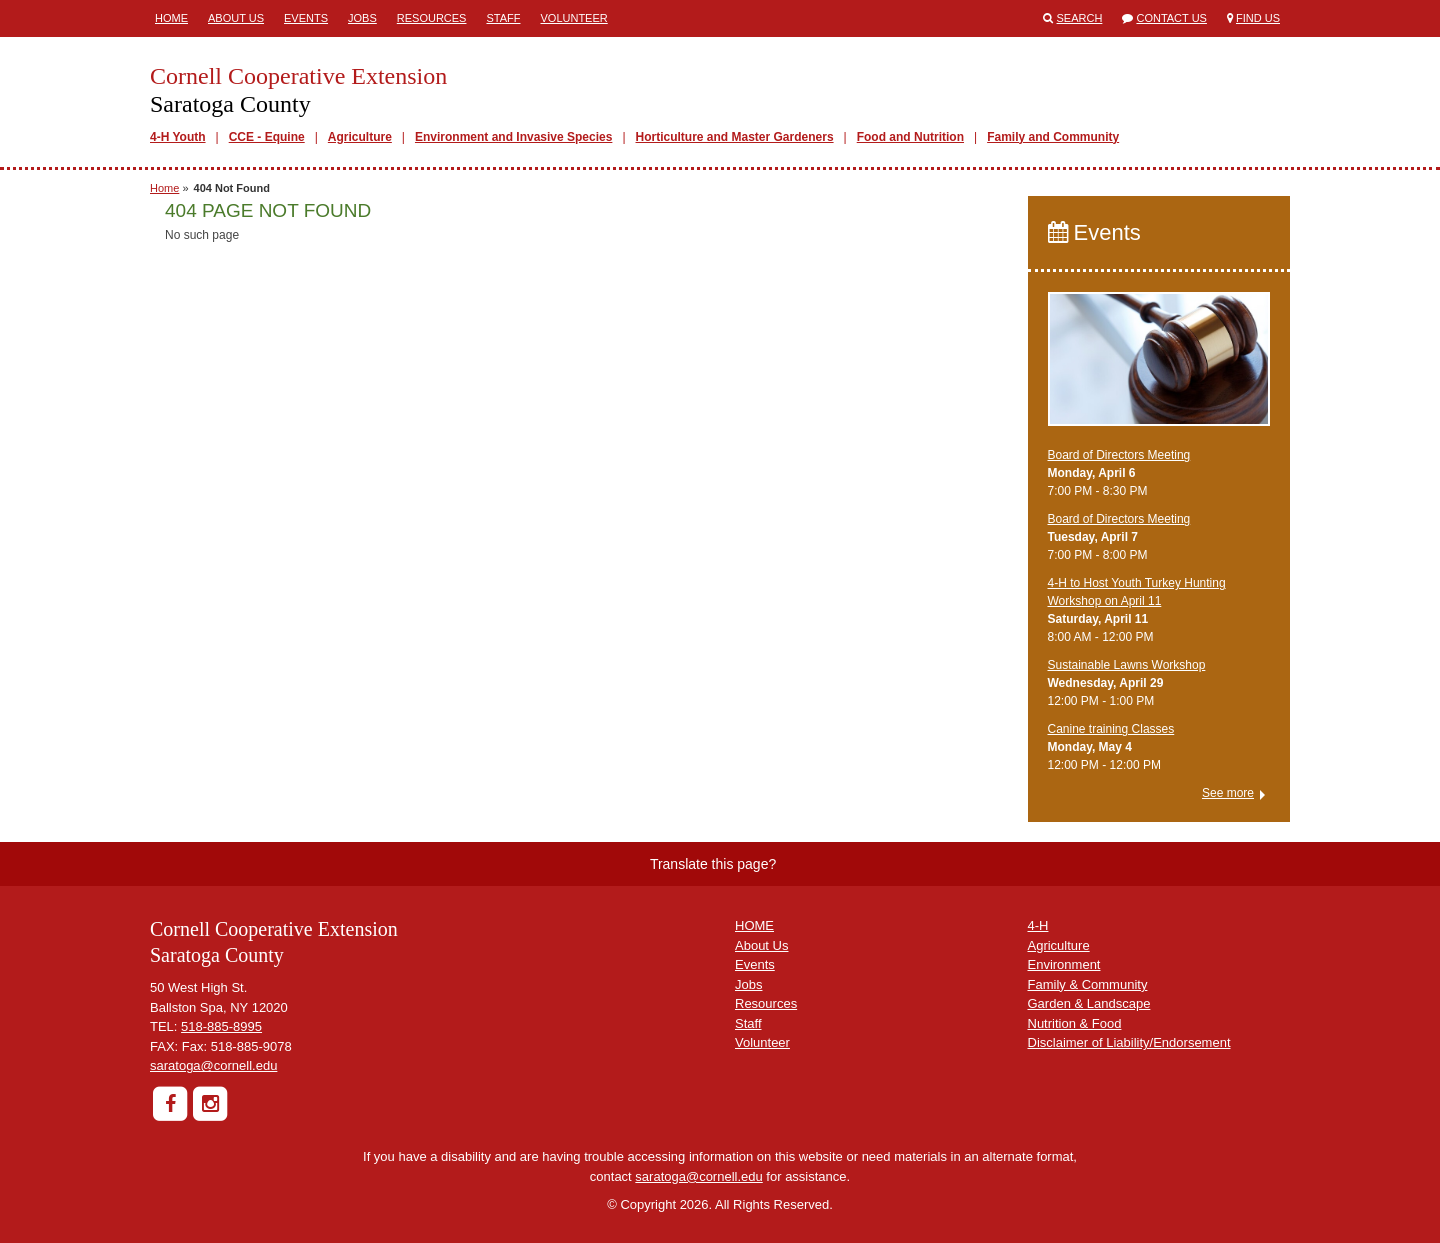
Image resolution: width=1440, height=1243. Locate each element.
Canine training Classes (1111, 729)
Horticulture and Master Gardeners (735, 137)
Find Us (1258, 18)
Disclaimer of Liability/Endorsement (1129, 1042)
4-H (1038, 925)
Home (171, 18)
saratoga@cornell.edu (213, 1065)
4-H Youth (178, 137)
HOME (754, 925)
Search (1080, 18)
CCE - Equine (267, 137)
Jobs (362, 18)
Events (306, 18)
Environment (1064, 964)
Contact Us (1171, 18)
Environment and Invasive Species (513, 137)
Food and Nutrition (910, 137)
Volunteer (573, 18)
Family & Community (1088, 984)
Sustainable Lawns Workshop (1127, 665)
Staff (503, 18)
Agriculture (360, 137)
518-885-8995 (221, 1026)
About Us (236, 18)
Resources (432, 18)
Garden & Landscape (1089, 1003)
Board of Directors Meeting (1119, 455)
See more (1228, 793)
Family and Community (1053, 137)
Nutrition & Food (1075, 1023)
